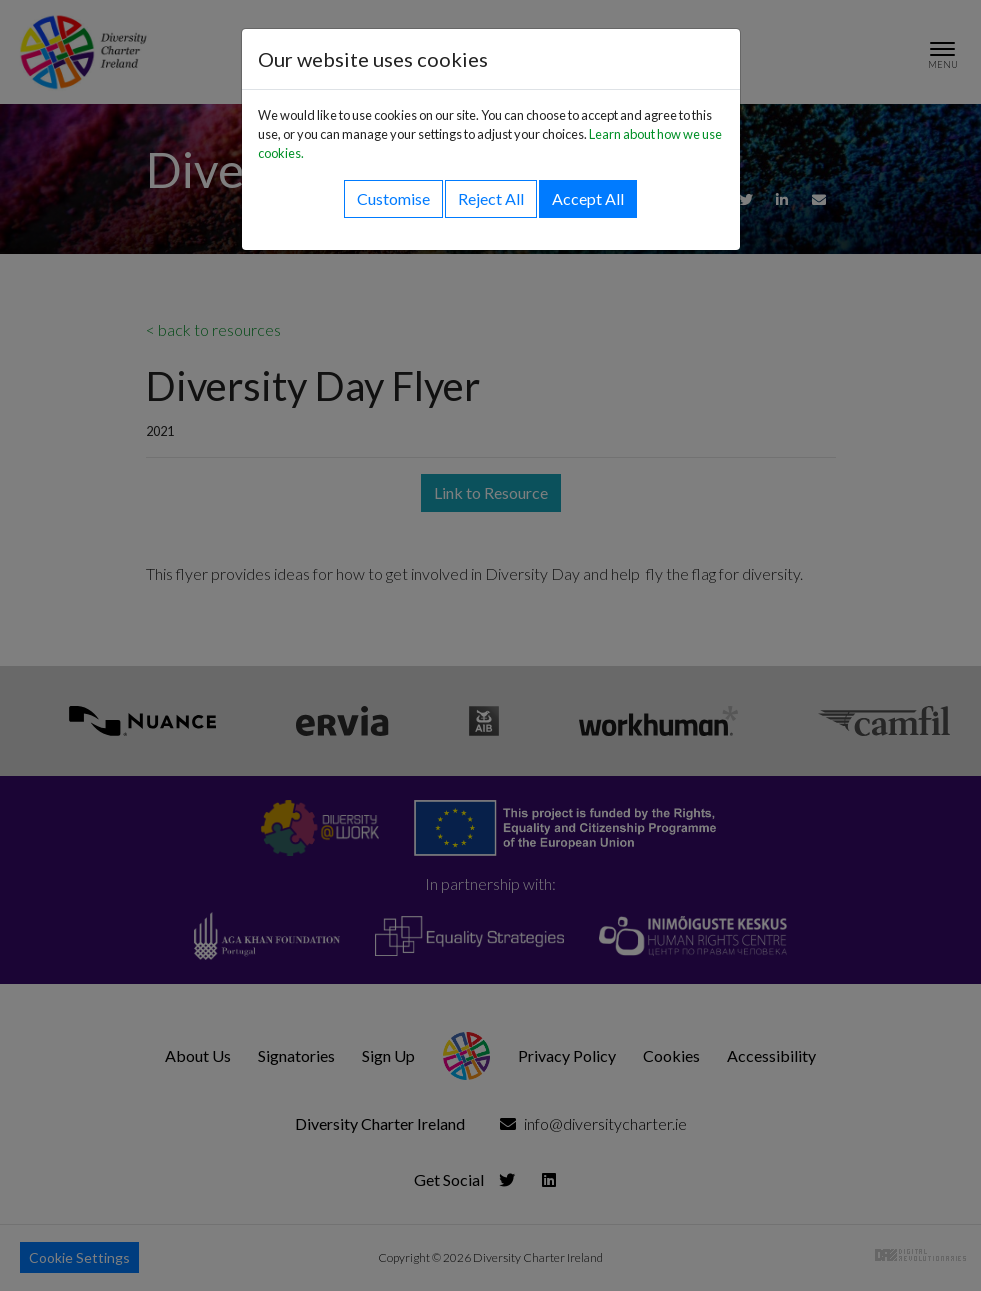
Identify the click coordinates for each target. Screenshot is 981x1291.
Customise (393, 198)
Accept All (588, 198)
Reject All (491, 198)
